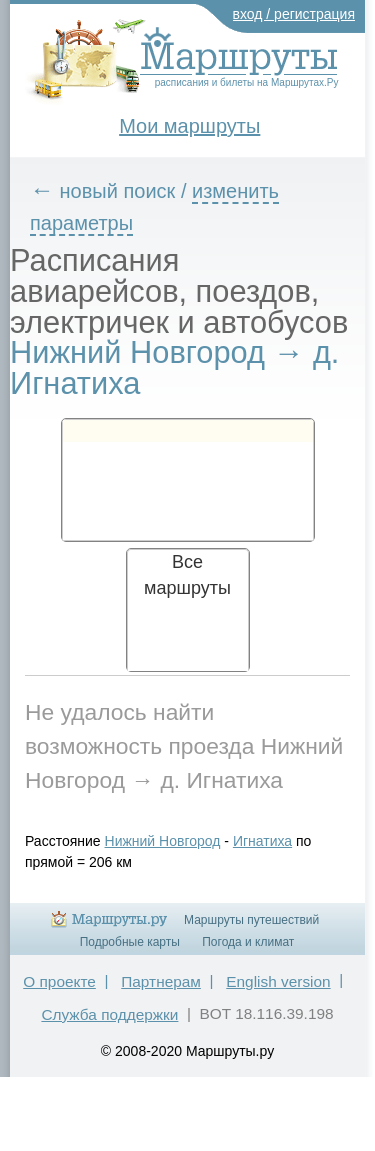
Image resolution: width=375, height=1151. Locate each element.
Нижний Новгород (163, 841)
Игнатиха (262, 841)
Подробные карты (130, 942)
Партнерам (161, 981)
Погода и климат (248, 942)
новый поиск (118, 191)
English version (278, 981)
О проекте (59, 981)
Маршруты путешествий (251, 920)
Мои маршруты (189, 126)
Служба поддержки (109, 1014)
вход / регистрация (294, 14)
